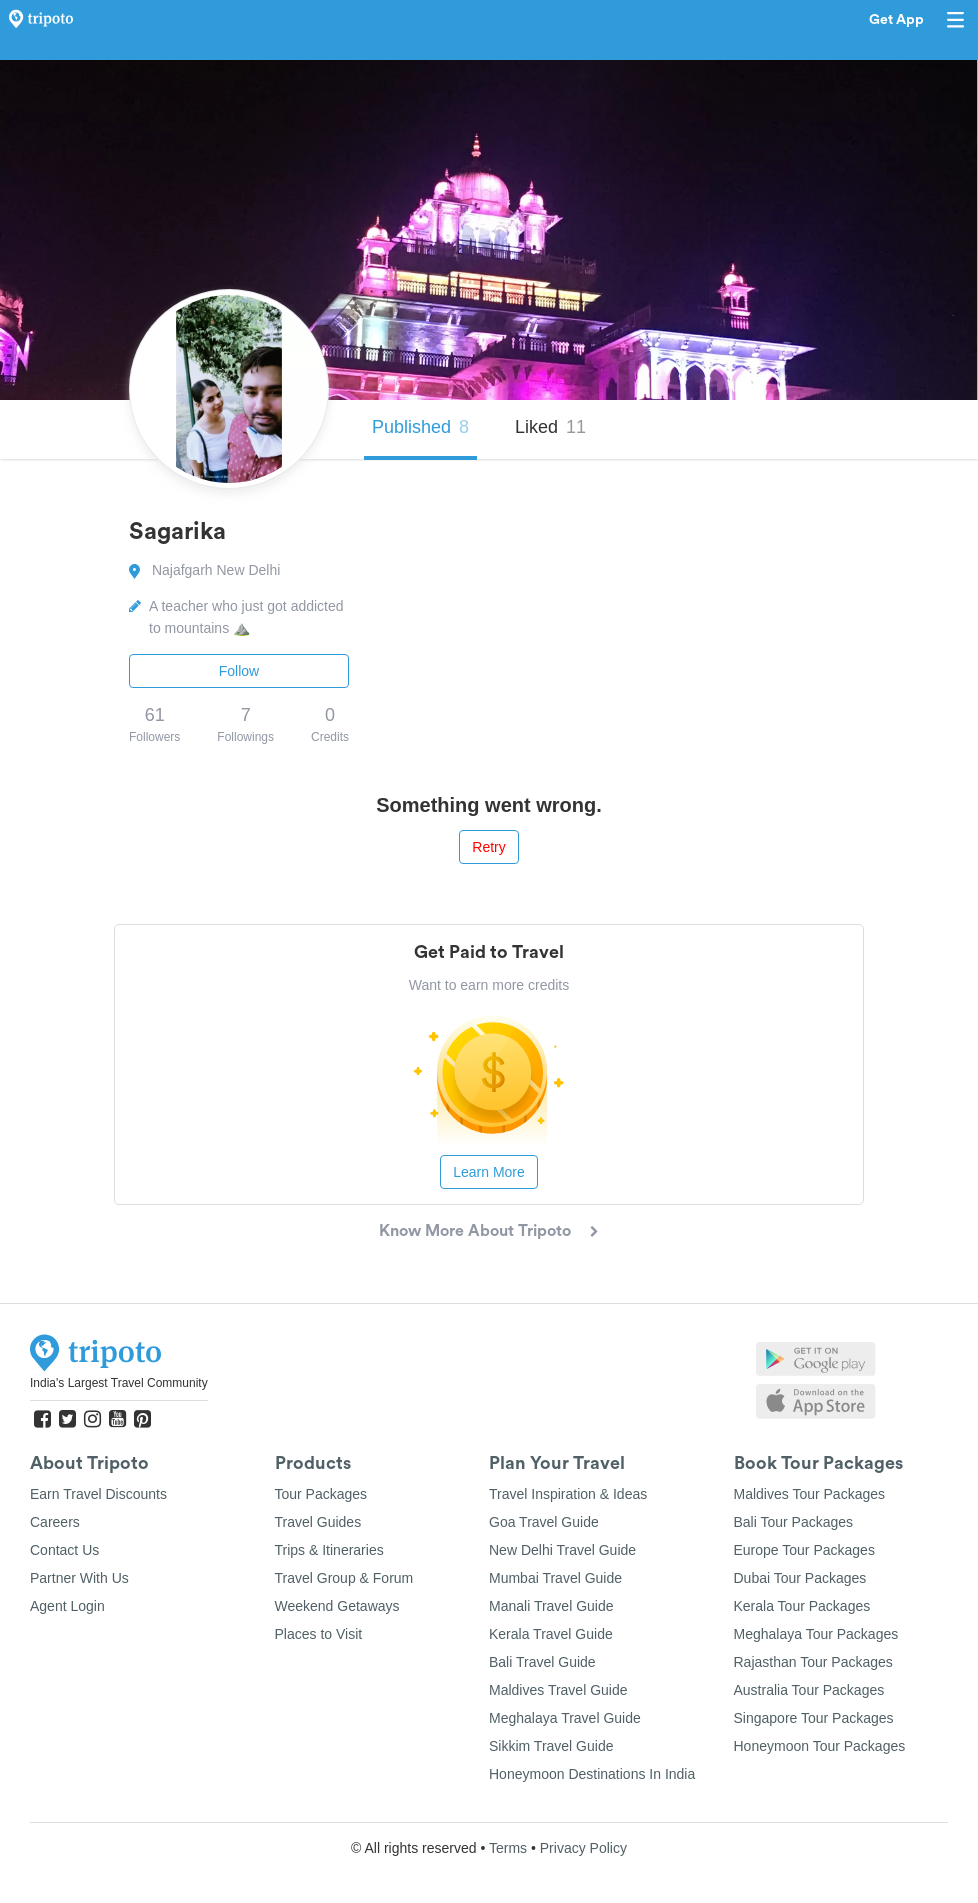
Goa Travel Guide (544, 1522)
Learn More (489, 1172)
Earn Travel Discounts (98, 1494)
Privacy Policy (583, 1848)
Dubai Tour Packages (800, 1578)
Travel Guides (318, 1522)
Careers (55, 1522)
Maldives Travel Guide (558, 1690)
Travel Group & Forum (344, 1578)
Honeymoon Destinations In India (592, 1774)
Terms (508, 1848)
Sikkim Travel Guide (551, 1746)
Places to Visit (319, 1634)
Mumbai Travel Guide (555, 1578)
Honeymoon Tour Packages (820, 1746)
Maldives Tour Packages (809, 1494)
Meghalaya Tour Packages (816, 1634)
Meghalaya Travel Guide (565, 1718)
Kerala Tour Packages (802, 1606)
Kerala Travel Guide (551, 1634)
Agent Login (67, 1606)
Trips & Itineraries (329, 1550)
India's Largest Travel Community (119, 1383)
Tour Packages (321, 1494)
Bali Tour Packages (794, 1522)
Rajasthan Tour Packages (813, 1662)
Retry (488, 847)
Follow (239, 671)
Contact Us (64, 1550)
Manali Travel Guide (551, 1606)
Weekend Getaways (337, 1606)
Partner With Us (79, 1578)
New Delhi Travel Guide (562, 1550)
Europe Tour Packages (804, 1550)
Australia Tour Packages (809, 1690)
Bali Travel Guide (542, 1662)
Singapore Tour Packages (814, 1718)
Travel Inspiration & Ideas (568, 1494)
